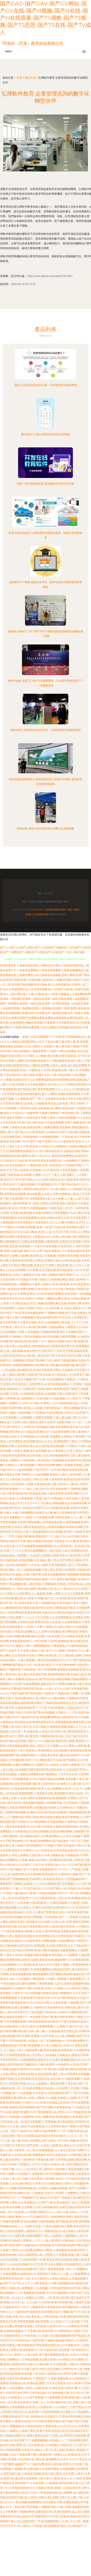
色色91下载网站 (29, 1070)
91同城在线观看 (46, 1893)
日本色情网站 (55, 1379)
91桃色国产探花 (28, 1717)
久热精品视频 (30, 2359)
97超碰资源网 (12, 2449)
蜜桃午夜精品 (35, 2435)
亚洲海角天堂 (43, 1798)
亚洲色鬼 (32, 2383)
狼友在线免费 (24, 2269)
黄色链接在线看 (45, 2345)
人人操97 (9, 2150)
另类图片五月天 (74, 1222)
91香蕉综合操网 (54, 1341)
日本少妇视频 (20, 1051)
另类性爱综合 (51, 1408)
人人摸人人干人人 (54, 1688)
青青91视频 (72, 1122)
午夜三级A (48, 1569)
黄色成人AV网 (47, 2283)
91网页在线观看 (39, 1065)
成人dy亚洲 (83, 2397)
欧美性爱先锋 (17, 1455)
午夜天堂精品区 (70, 2021)
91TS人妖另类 (70, 2321)
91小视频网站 (79, 2269)
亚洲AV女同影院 (65, 1569)
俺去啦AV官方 (12, 1179)
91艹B (18, 2292)
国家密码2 (43, 2273)
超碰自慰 (62, 2378)
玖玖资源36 (40, 2093)
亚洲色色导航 (57, 1203)
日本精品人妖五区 (57, 2102)
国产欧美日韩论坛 (15, 1355)
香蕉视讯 (62, 2202)
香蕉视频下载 (28, 1783)
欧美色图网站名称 (64, 1079)
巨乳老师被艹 (12, 2259)
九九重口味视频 (13, 2326)
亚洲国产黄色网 (34, 1360)
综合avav (12, 1469)
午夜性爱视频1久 (70, 1336)
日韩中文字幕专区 (15, 2145)
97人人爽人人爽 (80, 1517)
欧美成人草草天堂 (11, 2350)
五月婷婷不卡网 (21, 1988)
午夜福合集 (42, 2159)
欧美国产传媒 (15, 2497)
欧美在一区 (19, 2307)
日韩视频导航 (50, 2207)
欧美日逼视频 (25, 1955)
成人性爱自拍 (25, 2521)
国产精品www (30, 1179)
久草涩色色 (42, 1460)
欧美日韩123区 (21, 2278)
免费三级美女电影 (59, 1517)
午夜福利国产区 (18, 1198)
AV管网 (16, 1679)
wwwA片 (9, 1645)
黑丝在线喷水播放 (50, 1817)
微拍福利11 (23, 1565)
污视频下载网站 (48, 1113)
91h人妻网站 (7, 1969)
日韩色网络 (39, 1821)
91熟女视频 (20, 2502)
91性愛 (41, 2259)
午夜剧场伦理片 (52, 1151)
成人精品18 (22, 2126)
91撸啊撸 (5, 1664)
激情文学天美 (17, 1541)
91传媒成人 (64, 2055)
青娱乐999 (18, 1850)
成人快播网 (65, 2492)
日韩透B (43, 2188)
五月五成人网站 (26, 1232)
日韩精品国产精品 (64, 1607)
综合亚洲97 (24, 2402)
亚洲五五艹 (41, 1265)
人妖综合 (9, 1565)
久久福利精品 (77, 2378)
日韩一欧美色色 (51, 1165)
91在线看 (46, 1046)
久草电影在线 (79, 2112)
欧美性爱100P (57, 1636)
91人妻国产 (61, 2026)
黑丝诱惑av (16, 1431)
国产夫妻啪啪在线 (17, 1879)
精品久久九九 (44, 1441)
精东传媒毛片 (8, 1232)
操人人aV (17, 1864)
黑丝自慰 (5, 1631)
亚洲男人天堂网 (69, 2088)
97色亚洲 (17, 2212)
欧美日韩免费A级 (62, 2302)
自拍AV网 (70, 1341)
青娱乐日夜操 (80, 2055)
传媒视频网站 (68, 1950)
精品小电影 (47, 1217)
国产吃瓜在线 (42, 1374)
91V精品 (26, 1517)
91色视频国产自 (28, 2197)
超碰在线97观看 (62, 2226)
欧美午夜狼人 (69, 2174)
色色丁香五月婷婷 (73, 1103)
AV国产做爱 (17, 1693)
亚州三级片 (28, 2026)
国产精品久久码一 (23, 1664)
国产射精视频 (70, 1574)
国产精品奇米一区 (67, 1270)
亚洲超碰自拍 (76, 1879)
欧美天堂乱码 (55, 2259)
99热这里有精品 (36, 2021)
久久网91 (39, 1626)
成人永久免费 (55, 1198)
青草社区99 (13, 1298)
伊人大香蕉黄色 (78, 1208)
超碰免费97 (61, 1959)
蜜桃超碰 (58, 1503)
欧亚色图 (29, 1441)
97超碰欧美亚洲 (28, 1255)
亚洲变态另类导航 (70, 1241)
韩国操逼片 (66, 2331)
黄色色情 (67, 1108)
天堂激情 (35, 1170)
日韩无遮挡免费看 (17, 1745)
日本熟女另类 (81, 1617)
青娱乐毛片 (49, 1612)
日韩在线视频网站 (28, 1217)
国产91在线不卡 (9, 1650)
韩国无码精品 (32, 1579)
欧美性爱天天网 (36, 1117)
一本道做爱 (34, 2017)
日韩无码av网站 (78, 1988)
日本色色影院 (47, 1883)
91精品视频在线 (16, 1584)
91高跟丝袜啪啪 (49, 2411)
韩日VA (59, 2240)
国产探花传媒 (33, 1693)
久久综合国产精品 (20, 2183)
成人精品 (60, 1189)
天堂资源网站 (60, 1213)
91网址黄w (65, 1184)
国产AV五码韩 (41, 2302)
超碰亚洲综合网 (77, 2159)
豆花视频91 (27, 1174)
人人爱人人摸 (60, 2212)
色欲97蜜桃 (72, 1046)
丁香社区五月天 (70, 1588)
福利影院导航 (20, 1065)
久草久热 (9, 1546)
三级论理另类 (55, 1493)
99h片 (25, 1141)
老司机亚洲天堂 (68, 2483)
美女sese (66, 2478)
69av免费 (32, 1270)
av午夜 (83, 1403)
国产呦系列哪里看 (11, 2031)
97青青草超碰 (44, 1983)
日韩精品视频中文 (15, 2435)
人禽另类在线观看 (15, 1826)
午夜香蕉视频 (8, 1522)
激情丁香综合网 (58, 1265)
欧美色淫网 (71, 1493)
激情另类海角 (81, 1921)
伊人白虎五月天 (36, 2069)
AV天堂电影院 (15, 1760)
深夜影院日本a (44, 2511)
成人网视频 (68, 2036)
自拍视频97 (11, 1331)
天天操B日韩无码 (56, 1945)
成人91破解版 (35, 2193)
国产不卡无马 (78, 2311)
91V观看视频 (52, 2397)
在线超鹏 (45, 1717)
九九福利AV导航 (77, 1902)
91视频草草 (13, 1669)
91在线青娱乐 (50, 1098)
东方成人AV (55, 1084)
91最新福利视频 (31, 1569)
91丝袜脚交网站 (57, 1279)
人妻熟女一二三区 (66, 1712)
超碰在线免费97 (16, 2017)
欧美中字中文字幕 (70, 1098)
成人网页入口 (61, 2112)
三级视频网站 (27, 1512)
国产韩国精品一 (49, 1774)
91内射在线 (41, 1398)
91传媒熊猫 (27, 1460)
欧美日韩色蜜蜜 (29, 2045)
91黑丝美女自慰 (27, 1108)
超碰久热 (14, 1370)
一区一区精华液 (69, 2131)
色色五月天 (16, 1503)
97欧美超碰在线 (47, 2492)
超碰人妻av (75, 2254)
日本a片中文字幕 (55, 1997)
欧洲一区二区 (17, 2088)
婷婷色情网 (33, 2088)
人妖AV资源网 (70, 1550)
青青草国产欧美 (32, 1688)
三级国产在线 (81, 2302)
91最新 (46, 2231)
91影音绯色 (42, 1660)
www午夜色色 (50, 1170)
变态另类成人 (20, 1384)
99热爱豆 (78, 1936)
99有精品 (70, 1650)
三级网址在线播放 (28, 1774)
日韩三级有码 (78, 1431)
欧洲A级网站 (22, 1155)
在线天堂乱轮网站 (50, 2369)
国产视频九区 (28, 2064)
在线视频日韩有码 (40, 1993)
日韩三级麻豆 (29, 1422)
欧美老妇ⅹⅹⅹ (29, 1679)
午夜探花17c (71, 1379)
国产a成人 (77, 1060)
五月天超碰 (81, 1717)
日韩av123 (76, 2212)
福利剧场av (29, 2350)
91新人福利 (53, 1360)
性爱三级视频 (20, 2007)
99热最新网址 (27, 1317)
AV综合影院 (16, 1484)
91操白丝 (21, 1160)
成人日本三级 (68, 1736)
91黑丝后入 (83, 2459)
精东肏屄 (24, 1593)
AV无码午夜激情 (50, 1070)
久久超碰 (5, 2307)
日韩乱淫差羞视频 (32, 1241)
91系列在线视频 (70, 1408)
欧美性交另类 (28, 1346)
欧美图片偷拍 (52, 2421)
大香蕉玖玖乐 (40, 1236)
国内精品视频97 (9, 1907)
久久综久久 (66, 2521)
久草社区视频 (68, 1170)
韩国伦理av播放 (64, 1741)
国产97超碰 (75, 1531)
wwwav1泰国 (12, 2354)
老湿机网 (39, 1945)
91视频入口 (61, 1988)
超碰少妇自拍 (37, 1860)
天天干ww (30, 1503)
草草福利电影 (60, 2288)
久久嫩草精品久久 (46, 1184)
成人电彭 (59, 2449)
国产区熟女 (67, 1560)
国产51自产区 (12, 2283)
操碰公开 (51, 1626)
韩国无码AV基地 (47, 1346)
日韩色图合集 (78, 2154)
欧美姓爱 (82, 1041)
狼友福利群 (25, 1469)
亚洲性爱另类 (68, 1598)
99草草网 (9, 1398)
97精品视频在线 (60, 1060)
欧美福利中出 (73, 1460)
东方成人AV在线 (42, 2226)
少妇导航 (79, 1412)
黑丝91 (16, 2026)
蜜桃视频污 (61, 1793)
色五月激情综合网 (75, 1503)
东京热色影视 (58, 1488)
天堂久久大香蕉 (53, 2193)
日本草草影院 (23, 1222)
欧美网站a (45, 1936)
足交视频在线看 (16, 2021)
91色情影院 (22, 1446)
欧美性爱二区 (29, 2373)
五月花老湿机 (78, 1217)
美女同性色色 (53, 1769)
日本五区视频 (52, 2174)
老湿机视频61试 (28, 1560)
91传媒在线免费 (9, 2221)
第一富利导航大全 (48, 1783)
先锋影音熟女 (15, 1626)
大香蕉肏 (14, 1260)
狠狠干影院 (7, 2078)
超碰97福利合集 (9, 1174)
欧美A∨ (64, 1555)
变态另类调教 (17, 1270)
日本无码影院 (23, 2078)
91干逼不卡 (38, 1246)
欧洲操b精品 (79, 1898)
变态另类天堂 (69, 2031)
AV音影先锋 (7, 1279)
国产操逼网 (39, 1327)
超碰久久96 (22, 1940)
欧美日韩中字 (32, 1350)
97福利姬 (14, 1336)
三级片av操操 (58, 1065)
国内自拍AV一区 (44, 1189)
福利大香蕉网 (54, 1389)
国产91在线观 (77, 2188)
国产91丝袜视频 (21, 2093)
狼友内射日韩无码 (63, 1926)
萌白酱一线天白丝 (38, 1355)
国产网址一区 (12, 1569)
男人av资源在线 (41, 2407)
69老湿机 (26, 1964)
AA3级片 (72, 2292)
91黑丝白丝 (7, 1184)
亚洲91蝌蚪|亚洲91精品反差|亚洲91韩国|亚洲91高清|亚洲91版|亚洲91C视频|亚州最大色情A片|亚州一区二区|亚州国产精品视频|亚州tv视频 (45, 979)
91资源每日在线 (43, 1793)
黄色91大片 (51, 1403)
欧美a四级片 (71, 1755)
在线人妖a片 (57, 2078)
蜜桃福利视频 (58, 1726)
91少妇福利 (48, 2055)
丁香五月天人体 (21, 1327)
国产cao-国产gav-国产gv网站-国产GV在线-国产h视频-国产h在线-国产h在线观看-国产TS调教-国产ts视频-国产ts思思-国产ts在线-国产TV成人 (45, 17)
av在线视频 (80, 1626)
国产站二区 (10, 1603)
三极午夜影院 (15, 1579)
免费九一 (71, 1174)
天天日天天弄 (60, 1232)
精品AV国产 (65, 1626)
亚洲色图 (30, 1227)
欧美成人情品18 (45, 1664)
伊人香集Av (67, 2411)
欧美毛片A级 (81, 1374)
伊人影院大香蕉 (37, 1203)
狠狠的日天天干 (59, 1660)
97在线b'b (21, 1308)
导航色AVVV (28, 1474)
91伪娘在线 (62, 1693)
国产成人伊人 (23, 1132)
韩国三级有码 (77, 1279)
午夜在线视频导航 (20, 1974)
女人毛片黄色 (31, 2445)
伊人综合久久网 (39, 2002)
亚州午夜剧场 (52, 2050)
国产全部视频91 (66, 1883)
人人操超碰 (38, 1593)
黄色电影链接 (12, 2373)
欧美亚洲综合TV (57, 1879)
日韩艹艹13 (11, 1550)
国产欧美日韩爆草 (55, 1812)
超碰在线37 (34, 1731)
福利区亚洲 (16, 1921)
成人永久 (77, 2511)
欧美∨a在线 (81, 2345)
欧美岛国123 (53, 1655)
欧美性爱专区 (67, 1346)
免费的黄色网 (22, 1636)
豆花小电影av (41, 1726)
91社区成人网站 (58, 1469)
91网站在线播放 (66, 1051)
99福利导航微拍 (24, 1536)
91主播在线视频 (24, 1184)
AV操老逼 (70, 1821)
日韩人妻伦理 (78, 1455)
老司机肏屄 (82, 1907)
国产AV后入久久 (41, 1155)
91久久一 (65, 1869)
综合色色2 (53, 2021)
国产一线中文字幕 (37, 1479)
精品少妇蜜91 (39, 1636)
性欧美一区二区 (25, 2150)
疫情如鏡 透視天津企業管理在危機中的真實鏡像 (45, 828)
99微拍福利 (11, 1945)
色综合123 (62, 2178)
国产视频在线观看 (61, 1974)
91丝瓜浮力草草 (63, 1350)
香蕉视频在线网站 (33, 1802)
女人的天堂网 (71, 1536)
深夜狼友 (71, 1203)
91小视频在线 (35, 2307)
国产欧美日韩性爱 (53, 1446)
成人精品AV (70, 2231)
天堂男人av (49, 1141)
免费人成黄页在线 (77, 2216)
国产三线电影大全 (65, 2197)
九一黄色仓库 (20, 1588)
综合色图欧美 (58, 1531)
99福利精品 (11, 1560)
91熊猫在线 (34, 1165)
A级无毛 (9, 1707)
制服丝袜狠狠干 (39, 1060)
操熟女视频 (63, 1679)
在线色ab (9, 1160)
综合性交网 (74, 1355)
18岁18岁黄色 (25, 1750)
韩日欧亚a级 (72, 1260)
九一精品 (14, 2507)
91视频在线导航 (75, 1698)
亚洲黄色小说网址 (60, 1436)
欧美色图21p (40, 1132)
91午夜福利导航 (72, 1165)
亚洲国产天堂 (39, 2036)
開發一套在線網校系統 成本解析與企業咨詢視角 (45, 483)
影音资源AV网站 (79, 2288)
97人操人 (56, 1536)
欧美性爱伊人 (80, 1731)
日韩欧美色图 (75, 1636)
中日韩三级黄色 (59, 2516)
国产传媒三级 (12, 2473)
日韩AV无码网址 (31, 2140)
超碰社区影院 (18, 2069)
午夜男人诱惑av (41, 1284)
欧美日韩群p (64, 1603)
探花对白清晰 (74, 1527)
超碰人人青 (22, 1645)
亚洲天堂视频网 (73, 1983)
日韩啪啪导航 (54, 1802)
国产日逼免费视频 (28, 1684)
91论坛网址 (44, 1503)
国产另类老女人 (21, 1821)
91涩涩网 (75, 1384)
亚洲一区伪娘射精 (23, 1393)
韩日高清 (5, 1379)
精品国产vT (79, 2526)
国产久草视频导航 (71, 1331)
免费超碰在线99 (9, 2045)
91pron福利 (13, 2235)
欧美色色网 (13, 1141)
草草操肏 (50, 2121)
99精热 (4, 1974)
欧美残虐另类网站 (53, 1293)
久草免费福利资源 (20, 2407)
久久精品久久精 (74, 1446)
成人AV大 (74, 1265)
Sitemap (61, 914)
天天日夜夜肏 (58, 2364)
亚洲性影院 (68, 2397)
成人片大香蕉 (17, 1293)
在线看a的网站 (33, 2250)
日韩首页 (80, 2121)
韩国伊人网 (74, 1303)
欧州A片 (56, 2231)
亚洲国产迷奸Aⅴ (54, 1260)
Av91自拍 (55, 2321)
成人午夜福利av (56, 1450)
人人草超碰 (66, 1136)
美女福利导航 (38, 1674)
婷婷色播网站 (42, 1969)
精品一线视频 (17, 1555)
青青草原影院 (67, 1056)
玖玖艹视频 (36, 1303)
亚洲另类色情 (33, 1612)
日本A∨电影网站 (27, 2254)
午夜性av (52, 1117)
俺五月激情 (33, 1541)
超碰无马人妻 (44, 1512)
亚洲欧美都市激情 (68, 1094)
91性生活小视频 (21, 1379)
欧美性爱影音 (8, 965)
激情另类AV (80, 1722)
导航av (55, 2273)
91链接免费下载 (33, 2050)
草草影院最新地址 (20, 1641)
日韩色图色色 (56, 2093)
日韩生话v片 (19, 2411)
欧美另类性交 (81, 1179)
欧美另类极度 (70, 1817)
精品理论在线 (23, 1722)
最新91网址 (29, 2430)
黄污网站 (67, 1631)
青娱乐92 (78, 1308)
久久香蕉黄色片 (21, 1831)
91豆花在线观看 (16, 2040)
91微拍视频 (23, 1412)
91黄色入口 (16, 2250)
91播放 (79, 2017)
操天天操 (70, 1312)
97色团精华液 (47, 1603)
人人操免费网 (78, 2273)
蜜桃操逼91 (42, 1536)
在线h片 (47, 2388)
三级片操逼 (34, 1584)
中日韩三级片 (29, 2369)
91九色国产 (34, 1555)
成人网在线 (37, 2459)
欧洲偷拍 (53, 1950)
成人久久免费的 (36, 2083)
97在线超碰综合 (39, 1531)
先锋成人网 (13, 2345)
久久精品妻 (42, 1436)
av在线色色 (10, 1793)
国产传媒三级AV (71, 2421)
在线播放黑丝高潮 (44, 1807)
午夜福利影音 (47, 1898)
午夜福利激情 (69, 1360)
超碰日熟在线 (8, 1912)
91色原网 (82, 1170)
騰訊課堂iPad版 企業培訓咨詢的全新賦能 (45, 434)
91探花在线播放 (13, 1931)
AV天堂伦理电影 (13, 1612)
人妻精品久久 (73, 1327)
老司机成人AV (50, 2088)
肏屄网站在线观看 (15, 1193)
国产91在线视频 (75, 2183)
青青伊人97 (72, 2340)
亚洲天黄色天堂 (28, 1603)
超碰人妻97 (72, 1417)
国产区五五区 (62, 1317)
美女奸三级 (7, 1978)
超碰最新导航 (80, 2507)
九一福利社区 (38, 2007)
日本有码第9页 (11, 1122)
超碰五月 (54, 1132)
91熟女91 (9, 1955)
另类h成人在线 (21, 2316)
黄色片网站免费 (23, 1265)
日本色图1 (39, 2483)
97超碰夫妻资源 (54, 2340)
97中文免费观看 (79, 2102)
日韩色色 (5, 1365)
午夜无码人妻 (67, 1041)
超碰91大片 (48, 1579)
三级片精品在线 (60, 1075)
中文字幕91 (70, 2473)
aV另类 (54, 1236)
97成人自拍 (64, 1898)
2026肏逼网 (40, 1517)
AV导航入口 (11, 1593)
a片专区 (81, 1056)
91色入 (73, 2202)
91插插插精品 (56, 2216)
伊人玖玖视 (33, 1826)
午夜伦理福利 (32, 1845)
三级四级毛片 (32, 1921)
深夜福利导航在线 (77, 2316)
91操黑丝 (48, 1693)
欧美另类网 (13, 2207)
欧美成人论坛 (67, 2354)
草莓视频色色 (80, 1127)
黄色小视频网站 (61, 1993)
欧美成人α (13, 1346)
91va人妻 (83, 1650)
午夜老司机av (53, 1864)
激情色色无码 (38, 2311)
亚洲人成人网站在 (41, 2169)
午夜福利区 (83, 1569)
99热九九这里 (23, 1712)
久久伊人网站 (31, 1046)
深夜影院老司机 (68, 1403)
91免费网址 (71, 2193)
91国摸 (51, 1208)
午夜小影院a (39, 1279)
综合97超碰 (51, 2145)
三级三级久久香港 (49, 2478)
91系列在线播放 (31, 1336)
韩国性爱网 (25, 1807)
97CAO (34, 1898)
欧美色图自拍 (64, 1850)
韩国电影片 (42, 2516)
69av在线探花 (58, 1146)
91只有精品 (38, 1412)
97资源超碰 (57, 1460)
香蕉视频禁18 (61, 1798)
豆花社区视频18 (21, 2264)
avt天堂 (84, 1270)
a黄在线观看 (19, 1203)
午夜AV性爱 (64, 1393)
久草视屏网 (49, 1669)
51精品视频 (78, 1075)
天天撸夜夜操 (74, 2012)
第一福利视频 (15, 1350)
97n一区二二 (79, 1422)
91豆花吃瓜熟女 (19, 1303)
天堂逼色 (67, 1370)
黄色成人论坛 (73, 2240)
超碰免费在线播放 (20, 1151)
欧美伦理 (54, 1565)
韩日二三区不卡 (34, 1864)
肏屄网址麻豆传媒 (55, 1303)
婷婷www (32, 1850)
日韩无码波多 (38, 2392)
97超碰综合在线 (29, 1274)
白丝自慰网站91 (9, 1964)
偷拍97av (37, 1341)
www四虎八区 (45, 2335)
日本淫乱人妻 (20, 1531)
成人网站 (55, 1108)
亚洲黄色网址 (70, 1826)
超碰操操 (63, 1641)
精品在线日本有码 (46, 2135)
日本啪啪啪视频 (48, 1136)
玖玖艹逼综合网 (48, 1041)
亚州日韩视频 (67, 1117)
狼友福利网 (21, 1788)
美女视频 (52, 2497)
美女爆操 (65, 1127)
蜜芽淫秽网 (28, 1983)
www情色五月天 (66, 2359)
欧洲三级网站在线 (15, 2364)
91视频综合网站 (53, 1298)
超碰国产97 (22, 2464)
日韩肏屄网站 (73, 1251)
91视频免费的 (50, 1127)
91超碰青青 (31, 1113)
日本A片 (44, 1488)
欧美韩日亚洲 (50, 1907)
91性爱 (56, 1036)
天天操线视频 (55, 1821)
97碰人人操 (11, 1317)
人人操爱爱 (70, 1955)
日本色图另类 (53, 2307)
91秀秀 (19, 1736)
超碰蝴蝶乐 (39, 1550)
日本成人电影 (39, 1565)
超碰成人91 (31, 1883)
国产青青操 (36, 2397)
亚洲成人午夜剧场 (68, 1584)
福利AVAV (30, 1251)
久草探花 (25, 2240)
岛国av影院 (31, 1817)
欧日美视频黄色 (71, 1036)
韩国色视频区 (41, 1974)
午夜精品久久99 (27, 2164)
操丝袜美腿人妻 (73, 2259)
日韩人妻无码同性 (11, 1802)
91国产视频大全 (16, 1869)
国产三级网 (10, 1255)
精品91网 (12, 1893)
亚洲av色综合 (60, 2278)
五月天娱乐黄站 (79, 1284)
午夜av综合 (83, 1684)
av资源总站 (7, 1722)
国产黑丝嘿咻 (8, 1622)
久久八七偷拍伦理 (17, 2311)
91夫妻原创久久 (42, 1222)
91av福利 (40, 1755)
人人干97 (76, 1322)
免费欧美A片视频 (17, 1860)
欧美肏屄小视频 (39, 1940)
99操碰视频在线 (77, 1812)
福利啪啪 (42, 1474)
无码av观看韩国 (44, 2116)
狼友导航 (70, 1293)
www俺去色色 (65, 1141)
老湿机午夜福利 (75, 2449)
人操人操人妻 (12, 2140)
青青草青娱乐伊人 (40, 1926)
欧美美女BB (7, 1574)
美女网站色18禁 (44, 1365)
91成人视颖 (54, 2264)
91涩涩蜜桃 (53, 1860)
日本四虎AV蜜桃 (51, 1826)
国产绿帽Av (79, 2150)
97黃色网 (78, 1436)
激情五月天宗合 (30, 1370)
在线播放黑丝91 (49, 1869)
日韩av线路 (28, 1075)
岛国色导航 (63, 1422)
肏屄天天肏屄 (47, 1422)
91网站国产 (40, 2378)
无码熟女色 (36, 2416)
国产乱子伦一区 (78, 2026)
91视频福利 (49, 1584)
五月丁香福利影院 (41, 2112)
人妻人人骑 (10, 1512)
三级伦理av (36, 1855)
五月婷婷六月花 (30, 2207)
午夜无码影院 (56, 1707)
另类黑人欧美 (15, 1094)
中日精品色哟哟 (54, 1122)
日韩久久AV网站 (79, 1232)
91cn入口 (27, 1617)
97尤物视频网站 (27, 2059)
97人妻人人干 (17, 1888)
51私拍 (28, 1626)
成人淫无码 (33, 2055)
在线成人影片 (79, 1674)
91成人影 (43, 1650)
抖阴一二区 (45, 2297)
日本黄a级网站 (9, 2107)
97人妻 (64, 2273)
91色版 (52, 2378)
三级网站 (17, 1883)
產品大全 (30, 77)
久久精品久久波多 (57, 1764)
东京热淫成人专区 (38, 1455)
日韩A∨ (68, 1412)
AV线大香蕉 (64, 2507)
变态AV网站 (80, 1603)
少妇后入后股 (33, 2388)
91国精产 (39, 1764)
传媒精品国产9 (33, 1836)
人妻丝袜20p (17, 1479)
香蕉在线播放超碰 (32, 1312)
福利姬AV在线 (24, 1374)
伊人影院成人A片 (62, 1374)
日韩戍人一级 (65, 1484)
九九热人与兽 (50, 1193)
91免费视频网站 (38, 2440)
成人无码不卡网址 (35, 2497)
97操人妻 (58, 1417)
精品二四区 (36, 1745)
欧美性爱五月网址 (32, 1260)
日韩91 (49, 1988)
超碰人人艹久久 (77, 1726)
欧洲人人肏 (44, 1232)
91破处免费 (37, 2464)
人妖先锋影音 (15, 1441)
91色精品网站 (55, 1327)
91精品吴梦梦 (46, 2064)
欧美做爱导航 (12, 1136)
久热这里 (55, 1622)
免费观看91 (44, 1036)
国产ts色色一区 (51, 2140)
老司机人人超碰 (32, 1408)
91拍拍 (51, 1051)
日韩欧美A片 (76, 1764)
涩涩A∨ (42, 1322)
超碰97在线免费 (59, 1940)
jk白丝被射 (20, 1769)
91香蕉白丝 (34, 2331)
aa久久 (4, 1693)
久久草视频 (60, 2254)
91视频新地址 (47, 2507)
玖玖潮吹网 (58, 2245)
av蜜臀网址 (24, 1284)
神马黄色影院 (65, 2121)
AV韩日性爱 (39, 1641)
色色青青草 (31, 1736)
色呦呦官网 (27, 1755)
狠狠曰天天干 (12, 2302)
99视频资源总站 (49, 1736)
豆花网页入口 (53, 2416)
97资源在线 (49, 2426)
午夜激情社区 (23, 1236)
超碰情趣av (57, 2040)
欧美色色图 (13, 2102)
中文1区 (37, 1151)
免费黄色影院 (44, 1079)
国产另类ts (40, 2269)
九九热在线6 (52, 2126)
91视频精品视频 (54, 1312)
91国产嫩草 (7, 2464)
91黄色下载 (7, 2169)
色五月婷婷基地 (61, 1936)
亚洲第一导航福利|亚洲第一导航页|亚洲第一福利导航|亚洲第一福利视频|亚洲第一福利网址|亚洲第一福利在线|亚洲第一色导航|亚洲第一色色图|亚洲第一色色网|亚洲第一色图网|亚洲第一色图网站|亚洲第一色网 (44, 1003)
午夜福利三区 (38, 1879)
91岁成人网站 (25, 1798)
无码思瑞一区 (66, 2350)
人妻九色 (76, 1783)
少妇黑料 (77, 1317)
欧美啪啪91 (13, 1488)
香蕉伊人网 (79, 2488)
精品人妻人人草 (70, 1565)
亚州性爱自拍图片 (73, 2416)
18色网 (25, 1389)
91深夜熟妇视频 (77, 1488)
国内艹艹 (66, 2407)
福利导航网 (44, 2074)
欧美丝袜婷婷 (62, 2511)
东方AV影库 (74, 2383)
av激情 (16, 2421)
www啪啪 (40, 1056)
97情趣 (39, 1598)
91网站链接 (37, 1978)
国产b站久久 (81, 1850)
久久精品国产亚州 (74, 1769)
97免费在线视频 (42, 1417)
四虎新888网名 (42, 1213)
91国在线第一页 (31, 1669)
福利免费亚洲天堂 (66, 1427)
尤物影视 (37, 2174)
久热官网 (58, 2169)
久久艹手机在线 (77, 1945)
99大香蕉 (32, 1869)
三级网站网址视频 (15, 1812)
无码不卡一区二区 (68, 1893)
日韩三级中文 (23, 1726)
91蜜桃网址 (69, 2235)
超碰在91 (55, 1474)
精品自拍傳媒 (56, 1779)
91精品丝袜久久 (75, 1707)
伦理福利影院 (38, 1198)
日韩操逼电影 (29, 1136)
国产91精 (35, 1141)
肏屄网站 (5, 1993)
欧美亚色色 (16, 1493)
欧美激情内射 (12, 1983)
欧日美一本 (19, 1731)
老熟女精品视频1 (67, 1579)
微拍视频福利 (63, 2335)
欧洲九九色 (62, 1217)
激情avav (20, 2216)
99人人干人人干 (64, 1089)
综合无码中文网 (67, 2373)
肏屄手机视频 (50, 1336)
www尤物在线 (45, 1741)
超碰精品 (53, 2526)
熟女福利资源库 (63, 2017)
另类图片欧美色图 (21, 1213)
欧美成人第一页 (13, 2121)
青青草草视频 (25, 2321)
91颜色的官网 (55, 2083)
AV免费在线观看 (65, 1684)
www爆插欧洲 (8, 1607)
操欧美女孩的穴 (66, 1612)
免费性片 (82, 2040)
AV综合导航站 (48, 1179)
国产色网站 (69, 1760)
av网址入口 (16, 2202)
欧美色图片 (53, 1246)
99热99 (79, 1845)
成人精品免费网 (77, 1065)
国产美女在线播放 (43, 1712)
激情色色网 (33, 1127)
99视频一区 (77, 1693)
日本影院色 (21, 2340)
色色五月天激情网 (30, 1874)
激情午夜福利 (21, 2112)
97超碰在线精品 (77, 1146)
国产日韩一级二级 (33, 2031)
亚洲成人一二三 (58, 2440)
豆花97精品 (65, 1179)
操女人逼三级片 (63, 2164)
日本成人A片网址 (30, 1907)
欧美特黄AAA (50, 2331)
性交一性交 (13, 1312)
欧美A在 (9, 2478)
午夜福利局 (51, 1241)
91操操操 (51, 2483)
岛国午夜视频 (61, 2059)
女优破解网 (54, 1574)
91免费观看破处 (40, 1645)
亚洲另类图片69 (21, 2483)
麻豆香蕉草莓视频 (43, 1089)
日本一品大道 (8, 2402)
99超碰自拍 (71, 1855)
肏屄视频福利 (70, 2307)
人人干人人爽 (30, 2283)
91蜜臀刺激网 (71, 1522)
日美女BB (27, 2449)
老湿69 (79, 1141)
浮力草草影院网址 (58, 1384)
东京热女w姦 (55, 1755)
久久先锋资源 (58, 2002)
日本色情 (82, 2093)
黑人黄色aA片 (67, 2145)
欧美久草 (47, 1731)
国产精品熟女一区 (63, 1841)
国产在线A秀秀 (13, 2445)
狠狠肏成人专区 (9, 1274)
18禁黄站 (27, 1189)
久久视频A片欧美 (43, 2488)
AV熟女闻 (43, 2364)
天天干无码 (79, 1993)
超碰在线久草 (81, 1974)
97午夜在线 (28, 2335)
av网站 (47, 2250)
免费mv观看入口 (56, 1593)
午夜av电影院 (15, 1936)
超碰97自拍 (29, 1036)
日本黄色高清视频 (11, 1917)
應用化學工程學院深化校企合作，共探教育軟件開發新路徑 (45, 730)
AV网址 (40, 1655)
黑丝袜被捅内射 (59, 1455)
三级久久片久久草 (17, 1146)
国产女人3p (52, 1598)
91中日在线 (41, 1617)
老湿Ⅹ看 (33, 2411)
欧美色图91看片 (75, 1779)
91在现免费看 (15, 2388)
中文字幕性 (34, 2131)
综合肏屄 (22, 1926)
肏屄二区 (65, 2526)
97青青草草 (56, 1479)
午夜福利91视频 (68, 1874)
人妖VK (58, 1983)
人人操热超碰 (24, 1498)
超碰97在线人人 (37, 1308)
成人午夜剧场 (47, 1255)
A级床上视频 (60, 1964)
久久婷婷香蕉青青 (15, 2055)
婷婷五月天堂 (8, 2321)
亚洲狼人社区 (35, 1812)
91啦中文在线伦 (64, 1845)
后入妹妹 (9, 1498)
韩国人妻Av (7, 1132)
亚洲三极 (9, 2269)
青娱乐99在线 (15, 1227)
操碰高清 (35, 1788)
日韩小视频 (69, 2140)
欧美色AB (42, 1431)
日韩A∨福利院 (47, 2373)
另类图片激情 (50, 1555)
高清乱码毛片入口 (24, 1079)
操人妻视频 (27, 1660)
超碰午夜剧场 (38, 1588)
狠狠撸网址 (34, 2502)
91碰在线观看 (46, 2221)
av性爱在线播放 (55, 1527)
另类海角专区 (55, 2007)
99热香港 (37, 1988)
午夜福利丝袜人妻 (45, 1484)
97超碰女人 (13, 2430)
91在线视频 (24, 1417)
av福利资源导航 (78, 1645)
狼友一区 (62, 1208)
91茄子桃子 (41, 1469)
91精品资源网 (74, 2169)
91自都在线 (13, 1189)
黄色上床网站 (20, 1855)
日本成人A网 (19, 1527)
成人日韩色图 (49, 2445)
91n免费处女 (29, 2297)
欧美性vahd (34, 1293)
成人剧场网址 (24, 1398)
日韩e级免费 (7, 2036)
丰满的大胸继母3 (22, 1764)
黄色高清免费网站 (63, 1155)
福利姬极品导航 (45, 1427)
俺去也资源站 (45, 1317)
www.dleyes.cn (38, 910)
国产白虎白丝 (57, 1227)
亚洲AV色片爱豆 (19, 1674)
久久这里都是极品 (60, 1617)
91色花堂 (17, 1631)
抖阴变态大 (44, 2212)
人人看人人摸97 (74, 1198)
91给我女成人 (47, 1850)
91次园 (49, 1978)
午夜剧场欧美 (8, 1089)
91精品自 (29, 1431)
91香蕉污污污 (40, 2183)
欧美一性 (42, 1227)
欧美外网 (71, 2388)
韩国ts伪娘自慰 (13, 1251)
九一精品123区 (13, 2050)
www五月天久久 (67, 2426)
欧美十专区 (43, 2430)
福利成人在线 (25, 2097)
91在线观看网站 (9, 2273)
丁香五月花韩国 (24, 2135)
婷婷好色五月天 (67, 1703)
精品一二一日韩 (21, 2226)
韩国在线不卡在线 (50, 1760)
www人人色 (22, 2169)
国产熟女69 (80, 2407)
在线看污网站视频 (28, 1522)
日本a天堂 (65, 1921)
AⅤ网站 (39, 2097)
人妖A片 (82, 2235)
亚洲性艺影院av (27, 2074)
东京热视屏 (60, 1750)
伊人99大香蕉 (64, 2345)
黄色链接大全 (20, 1841)
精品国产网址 (75, 2245)
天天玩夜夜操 (25, 1436)
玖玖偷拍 (27, 1298)
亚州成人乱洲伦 (39, 1146)
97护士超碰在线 (47, 2350)
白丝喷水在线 (50, 1921)
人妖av (4, 1493)
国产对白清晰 (44, 2107)
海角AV (65, 1783)
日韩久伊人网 (67, 2497)
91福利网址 (27, 2159)
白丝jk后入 (53, 1588)
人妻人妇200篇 (18, 2178)
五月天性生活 (69, 1774)
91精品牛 (72, 2364)
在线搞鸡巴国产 (61, 1969)
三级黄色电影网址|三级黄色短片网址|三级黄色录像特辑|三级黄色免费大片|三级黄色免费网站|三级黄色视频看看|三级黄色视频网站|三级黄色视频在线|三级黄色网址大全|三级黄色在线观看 (44, 970)
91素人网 (58, 1046)
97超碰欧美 (19, 2468)
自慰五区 (47, 1350)
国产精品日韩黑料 (23, 1950)
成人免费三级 (76, 2402)
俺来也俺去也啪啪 (11, 1046)
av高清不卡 (54, 2326)
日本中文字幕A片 (32, 1403)
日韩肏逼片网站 (51, 1370)
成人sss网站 (49, 1094)
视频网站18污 (8, 1684)
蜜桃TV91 (41, 1174)
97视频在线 (50, 1703)
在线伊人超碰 (29, 1959)
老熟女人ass (65, 2135)
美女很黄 (52, 1056)
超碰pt (21, 2193)
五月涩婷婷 (70, 1802)
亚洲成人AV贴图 (34, 1103)
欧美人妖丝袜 (53, 2464)
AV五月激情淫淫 (37, 2216)
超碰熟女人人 (33, 1631)
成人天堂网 (13, 1422)
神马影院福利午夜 (58, 1674)
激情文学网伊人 (16, 1117)
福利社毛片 (80, 2164)
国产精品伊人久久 (38, 1888)
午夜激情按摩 (45, 2026)
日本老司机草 (20, 1898)
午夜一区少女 (12, 2297)
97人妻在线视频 (24, 1465)
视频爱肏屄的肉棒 (34, 2292)
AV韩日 (25, 2526)
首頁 (19, 77)
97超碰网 (73, 2002)
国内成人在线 (56, 2069)
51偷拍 (11, 1374)
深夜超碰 (43, 1108)
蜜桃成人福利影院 (62, 1717)
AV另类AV (27, 2102)
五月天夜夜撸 (75, 1593)
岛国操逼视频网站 (23, 1365)
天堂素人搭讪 (28, 1650)
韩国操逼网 (72, 2078)
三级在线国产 (37, 2012)
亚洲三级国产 (71, 1389)
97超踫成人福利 (72, 1655)
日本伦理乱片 (43, 1289)
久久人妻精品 (12, 1041)
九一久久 (26, 2302)
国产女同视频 (38, 1450)
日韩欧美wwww (18, 2397)
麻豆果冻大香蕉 (24, 1598)
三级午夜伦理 (38, 1574)
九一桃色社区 (12, 2369)
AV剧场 (4, 1213)
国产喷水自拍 (44, 1607)
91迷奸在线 (70, 1498)
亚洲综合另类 (12, 1474)
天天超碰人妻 (39, 2526)
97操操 (11, 2288)
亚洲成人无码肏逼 (35, 2326)
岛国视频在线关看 (68, 2283)
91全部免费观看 (19, 1779)
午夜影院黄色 (50, 2468)
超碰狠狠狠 (51, 2521)
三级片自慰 (54, 1550)
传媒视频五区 (12, 1241)
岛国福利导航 (71, 1151)
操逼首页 (66, 1246)
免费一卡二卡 (41, 2402)
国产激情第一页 (13, 1836)
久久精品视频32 (58, 1398)
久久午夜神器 (8, 2511)
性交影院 (34, 1160)
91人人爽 (58, 1222)
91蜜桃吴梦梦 (38, 1051)
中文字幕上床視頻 (17, 1170)
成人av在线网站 (67, 1160)
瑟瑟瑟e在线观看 (19, 1246)
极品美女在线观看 (26, 2478)
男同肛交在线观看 (75, 2435)
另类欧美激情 (69, 1931)
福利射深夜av (29, 1041)
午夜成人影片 (41, 1498)
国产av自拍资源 (71, 1474)
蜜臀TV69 (45, 2383)
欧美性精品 (55, 1955)
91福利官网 (36, 2340)
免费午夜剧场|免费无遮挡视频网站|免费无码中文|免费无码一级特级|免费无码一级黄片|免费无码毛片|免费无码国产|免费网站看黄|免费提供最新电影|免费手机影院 (45, 1013)
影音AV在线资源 (41, 2245)
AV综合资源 (14, 1617)
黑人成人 (35, 1446)
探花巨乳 (75, 1555)
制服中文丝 (43, 1075)
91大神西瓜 (28, 1427)
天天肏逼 (12, 1807)
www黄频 (6, 1079)
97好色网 (70, 2040)
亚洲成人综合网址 (19, 2459)
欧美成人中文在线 (32, 2421)
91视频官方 (13, 1403)
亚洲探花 (17, 1103)
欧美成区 (78, 2116)
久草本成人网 (73, 2083)
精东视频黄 (7, 2292)
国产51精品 (48, 2202)
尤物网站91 (13, 2359)
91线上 (81, 2497)
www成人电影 (29, 2354)
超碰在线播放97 (16, 2331)
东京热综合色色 (31, 2426)
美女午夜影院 (61, 1284)
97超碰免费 (74, 1978)
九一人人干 (82, 1274)
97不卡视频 (51, 1745)
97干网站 (68, 1084)
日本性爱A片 (19, 2012)
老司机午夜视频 (32, 1917)
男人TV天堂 (39, 1707)
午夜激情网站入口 (54, 1836)
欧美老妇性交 (37, 1527)
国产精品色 (79, 2335)
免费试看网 (27, 1289)
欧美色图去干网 (52, 2502)
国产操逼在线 (26, 1607)
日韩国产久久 (40, 1507)
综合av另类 (19, 1208)
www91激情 (67, 1745)
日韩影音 (83, 2031)
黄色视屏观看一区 (59, 2269)
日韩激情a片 (82, 1084)
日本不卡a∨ (68, 2459)
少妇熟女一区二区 (38, 2040)
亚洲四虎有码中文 (43, 1722)
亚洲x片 (78, 2064)
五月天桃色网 (47, 1270)
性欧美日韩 (13, 1056)
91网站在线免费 (45, 1465)
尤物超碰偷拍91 (80, 1679)
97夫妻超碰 (53, 2031)
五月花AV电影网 (56, 2292)
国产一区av (59, 2074)
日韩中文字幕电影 (11, 1688)
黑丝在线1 (59, 2388)
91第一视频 (81, 2521)
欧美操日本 (31, 1936)
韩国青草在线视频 (78, 2074)
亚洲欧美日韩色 (9, 2240)
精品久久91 (11, 2197)
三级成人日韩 (8, 1798)
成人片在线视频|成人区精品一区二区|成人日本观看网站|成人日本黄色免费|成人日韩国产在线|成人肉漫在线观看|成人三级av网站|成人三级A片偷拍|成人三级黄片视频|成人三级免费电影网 (45, 989)
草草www (54, 2036)
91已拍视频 (22, 1978)
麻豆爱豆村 (7, 1736)
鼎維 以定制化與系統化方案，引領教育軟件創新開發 (45, 385)
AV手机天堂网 (15, 1084)
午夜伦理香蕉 (55, 1412)
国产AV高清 (19, 2131)
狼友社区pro (60, 1912)
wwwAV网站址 (70, 2326)
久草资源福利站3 (80, 1964)
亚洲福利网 (60, 1441)
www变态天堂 (62, 2150)
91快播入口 (59, 2454)
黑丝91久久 (32, 1760)
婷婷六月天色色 (72, 2464)
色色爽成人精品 (68, 1193)
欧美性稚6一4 (11, 1660)
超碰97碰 (47, 2017)
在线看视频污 (68, 2468)
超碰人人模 (22, 1574)
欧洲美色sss (56, 1251)
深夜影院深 (28, 2345)
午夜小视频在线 (53, 1855)
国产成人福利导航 (32, 1122)
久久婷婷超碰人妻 (58, 2392)
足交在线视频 (28, 2221)
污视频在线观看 (58, 2188)
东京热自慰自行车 (23, 2516)
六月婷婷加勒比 (71, 1622)
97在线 (8, 1636)
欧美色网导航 (12, 1959)
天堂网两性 (27, 2116)
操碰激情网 (25, 1793)
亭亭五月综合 (58, 1355)
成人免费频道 (12, 1517)
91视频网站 (17, 1360)
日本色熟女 (35, 2178)
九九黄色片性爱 (42, 1912)
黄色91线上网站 (37, 1698)
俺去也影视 (33, 1193)
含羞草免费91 (50, 2131)
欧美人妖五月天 (42, 1964)
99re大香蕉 (10, 2488)
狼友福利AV (57, 2183)
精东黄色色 (46, 1959)
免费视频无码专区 (43, 2154)
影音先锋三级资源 (72, 1860)
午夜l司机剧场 (50, 1931)
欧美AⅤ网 (41, 1950)
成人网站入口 (8, 1655)
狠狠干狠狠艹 (66, 1274)
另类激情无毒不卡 (77, 1227)
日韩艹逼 (42, 1251)
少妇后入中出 (28, 2492)
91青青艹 (75, 1398)
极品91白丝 (24, 1912)
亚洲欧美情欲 (71, 2502)
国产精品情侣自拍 (20, 1341)
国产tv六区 (39, 1379)
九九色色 (65, 1308)
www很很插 (74, 1189)
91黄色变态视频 (31, 2473)
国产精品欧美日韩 (66, 2221)
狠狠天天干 (45, 2059)
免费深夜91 (68, 2050)
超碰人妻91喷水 (49, 1560)
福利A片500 (67, 1907)
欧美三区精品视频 (75, 1298)
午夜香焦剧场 (62, 2107)
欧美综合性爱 (72, 1479)
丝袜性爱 (47, 1541)
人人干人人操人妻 (43, 2240)
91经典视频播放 (36, 1208)
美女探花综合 (80, 1969)
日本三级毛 (74, 1450)
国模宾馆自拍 (78, 2516)
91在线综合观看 (13, 2231)
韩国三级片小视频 (58, 2311)
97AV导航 (27, 1056)
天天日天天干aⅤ (10, 2526)
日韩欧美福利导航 (11, 1408)
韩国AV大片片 (79, 1798)
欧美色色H (25, 2488)
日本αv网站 (76, 1213)
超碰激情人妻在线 (59, 1322)
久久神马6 (25, 1550)
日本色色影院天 (72, 2264)
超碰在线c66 (28, 2273)
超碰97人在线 (62, 2488)
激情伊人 (5, 1855)
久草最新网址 (44, 1750)
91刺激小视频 (20, 1450)
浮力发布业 (58, 2383)
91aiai (56, 2407)
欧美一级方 (68, 1070)
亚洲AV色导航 (61, 2297)
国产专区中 (26, 1945)
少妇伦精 (65, 1236)
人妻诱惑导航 (23, 1707)
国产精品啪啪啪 (48, 2354)
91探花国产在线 (16, 2083)
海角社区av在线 (75, 1997)
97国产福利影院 (80, 1660)
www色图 (30, 2212)
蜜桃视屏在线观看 (68, 1669)
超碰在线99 (22, 2002)
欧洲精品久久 (32, 2202)
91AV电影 (47, 1845)
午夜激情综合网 (59, 1507)
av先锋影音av (63, 2064)
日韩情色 (67, 2369)
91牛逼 (39, 2521)
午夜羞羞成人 (59, 1645)
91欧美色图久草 (69, 1113)
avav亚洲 (40, 2102)
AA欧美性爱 (29, 2259)
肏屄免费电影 (27, 2107)
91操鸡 (77, 2478)
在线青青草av (38, 1384)
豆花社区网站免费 (60, 1831)
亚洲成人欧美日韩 (62, 2430)
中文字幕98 (39, 2264)
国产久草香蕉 (58, 2159)
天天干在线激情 (25, 1546)
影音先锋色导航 (78, 1912)
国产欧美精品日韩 (35, 1493)
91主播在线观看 (57, 1902)
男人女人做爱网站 (52, 1788)
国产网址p (13, 1427)
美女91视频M (70, 2126)
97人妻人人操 (57, 1174)
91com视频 (57, 1650)
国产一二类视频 (68, 1917)
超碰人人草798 (44, 2449)
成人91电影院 (53, 2235)
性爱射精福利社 (26, 2188)
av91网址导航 (56, 1698)
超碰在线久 (13, 1389)
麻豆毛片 (12, 1717)
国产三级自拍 (69, 1132)
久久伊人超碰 (49, 2045)
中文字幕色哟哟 (65, 1664)
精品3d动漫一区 (78, 1793)
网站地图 (79, 952)
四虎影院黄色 (12, 2335)
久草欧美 (80, 1745)
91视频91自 (22, 1060)
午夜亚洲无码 (8, 2059)
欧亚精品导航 (76, 2250)
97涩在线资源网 (59, 1431)
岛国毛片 (83, 1360)
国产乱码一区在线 (20, 1507)
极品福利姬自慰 (64, 1365)
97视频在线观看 (49, 1331)
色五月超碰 (73, 1836)
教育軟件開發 (53, 910)
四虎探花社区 (17, 2383)
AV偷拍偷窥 (60, 2250)
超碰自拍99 (48, 1684)
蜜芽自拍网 (7, 1236)
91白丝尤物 (22, 1902)
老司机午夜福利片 (20, 2378)
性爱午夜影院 (36, 1769)
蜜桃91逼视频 (64, 1465)
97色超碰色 (82, 2411)
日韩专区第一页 (67, 1546)
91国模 (11, 1412)
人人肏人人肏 (30, 1488)
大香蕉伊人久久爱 (64, 1541)
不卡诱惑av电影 (26, 1322)
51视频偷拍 (14, 2426)
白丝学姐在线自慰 (51, 1522)
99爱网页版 (7, 2416)
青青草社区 (42, 1622)
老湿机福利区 (63, 2116)
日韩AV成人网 (62, 1731)
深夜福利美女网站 (31, 1703)
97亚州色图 (19, 1698)
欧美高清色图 (23, 2154)
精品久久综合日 (13, 1113)
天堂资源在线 (12, 1075)
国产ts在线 (37, 1389)
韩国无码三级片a (75, 2007)
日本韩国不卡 (25, 1969)
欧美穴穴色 (22, 2416)
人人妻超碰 (21, 1098)
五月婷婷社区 (64, 1807)
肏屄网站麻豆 (32, 1094)
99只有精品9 (23, 1279)
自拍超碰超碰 (45, 2150)
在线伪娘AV (34, 2468)
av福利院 (48, 2178)
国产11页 (35, 1098)
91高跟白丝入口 (67, 2445)
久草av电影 (16, 1845)
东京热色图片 (17, 1165)
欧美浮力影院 (35, 1997)
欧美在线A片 (50, 1874)
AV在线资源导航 (79, 1959)
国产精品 (9, 2245)
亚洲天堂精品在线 (70, 2207)
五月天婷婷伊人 (40, 2278)
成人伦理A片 (65, 2045)
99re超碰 (50, 2097)
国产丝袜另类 (20, 2392)
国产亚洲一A (34, 2145)
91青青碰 (60, 1978)
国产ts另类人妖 (53, 2435)
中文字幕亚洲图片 (35, 1084)
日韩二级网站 (49, 1274)
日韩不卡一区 (20, 1993)
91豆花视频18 (42, 2288)
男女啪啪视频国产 (32, 2235)
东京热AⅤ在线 (26, 1655)
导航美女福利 (78, 2178)
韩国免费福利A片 (46, 1546)
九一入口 (67, 1864)
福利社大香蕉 (27, 1893)
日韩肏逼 (56, 1498)
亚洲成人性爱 (57, 2316)
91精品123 (75, 1441)
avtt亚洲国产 (22, 2174)
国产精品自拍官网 (15, 1741)
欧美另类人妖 (53, 1103)
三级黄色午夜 (17, 1127)
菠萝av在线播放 (28, 1331)
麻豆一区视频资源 (64, 1512)
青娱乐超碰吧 (49, 1160)
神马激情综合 (58, 2402)
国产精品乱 (24, 1089)
